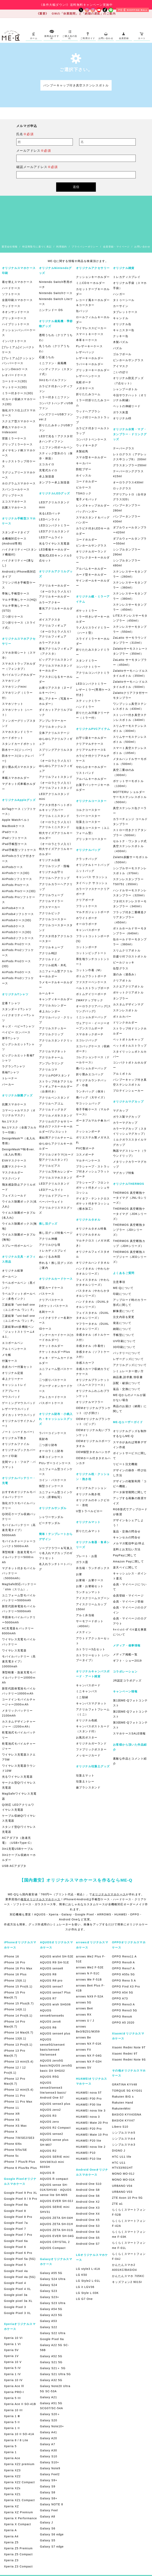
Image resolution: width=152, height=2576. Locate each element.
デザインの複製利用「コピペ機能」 (130, 1484)
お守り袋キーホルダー (91, 737)
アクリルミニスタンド (54, 815)
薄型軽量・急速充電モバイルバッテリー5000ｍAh (19, 1557)
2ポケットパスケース (53, 1305)
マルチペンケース (88, 1160)
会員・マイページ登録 (128, 1601)
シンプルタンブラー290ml (127, 552)
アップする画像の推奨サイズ (130, 1501)
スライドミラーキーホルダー (93, 641)
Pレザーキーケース (89, 346)
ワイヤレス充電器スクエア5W (19, 1757)
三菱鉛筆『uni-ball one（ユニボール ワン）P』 (19, 1318)
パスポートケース (51, 1403)
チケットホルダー (51, 1345)
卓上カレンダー (49, 1011)
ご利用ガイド (87, 38)
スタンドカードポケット (19, 743)
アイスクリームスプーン (93, 1598)
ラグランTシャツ (13, 1066)
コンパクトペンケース (91, 439)
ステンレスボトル (125, 1010)
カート (142, 38)
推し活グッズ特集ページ (56, 1232)
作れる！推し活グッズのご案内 (56, 1265)
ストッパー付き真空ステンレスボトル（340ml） (130, 717)
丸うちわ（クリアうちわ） (54, 348)
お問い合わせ (105, 38)
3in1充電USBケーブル (17, 1848)
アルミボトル (122, 1073)
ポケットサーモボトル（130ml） (128, 783)
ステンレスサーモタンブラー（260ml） (130, 574)
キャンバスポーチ (88, 930)
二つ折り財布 (48, 1445)
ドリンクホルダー (125, 1022)
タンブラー (120, 998)
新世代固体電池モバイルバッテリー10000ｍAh (19, 1691)
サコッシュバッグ (88, 1103)
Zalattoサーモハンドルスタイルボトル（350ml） (130, 673)
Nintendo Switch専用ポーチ (55, 284)
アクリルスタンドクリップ (56, 1043)
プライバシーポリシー (85, 246)
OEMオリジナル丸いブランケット (93, 1432)
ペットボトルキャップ (128, 1039)
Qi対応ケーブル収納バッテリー (19, 1516)
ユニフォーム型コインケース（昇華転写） (56, 1495)
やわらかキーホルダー (91, 766)
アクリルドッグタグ (53, 1109)
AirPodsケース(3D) (15, 873)
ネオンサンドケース (16, 312)
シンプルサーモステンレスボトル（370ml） (130, 871)
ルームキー (46, 993)
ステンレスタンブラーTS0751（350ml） (128, 882)
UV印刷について (124, 1341)
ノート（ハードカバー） (19, 1431)
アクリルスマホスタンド (56, 1177)
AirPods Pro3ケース (16, 972)
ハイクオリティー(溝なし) (18, 563)
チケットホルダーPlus (54, 1351)
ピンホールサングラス (91, 545)
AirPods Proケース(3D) (19, 891)
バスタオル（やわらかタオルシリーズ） (93, 1293)
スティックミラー (88, 700)
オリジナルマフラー (90, 1402)
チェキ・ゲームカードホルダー (56, 1360)
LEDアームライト (51, 537)
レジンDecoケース (15, 369)
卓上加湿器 (46, 476)
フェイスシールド (14, 1195)
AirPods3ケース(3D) (16, 932)
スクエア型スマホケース (19, 421)
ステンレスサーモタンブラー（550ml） (130, 629)
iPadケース (10, 832)
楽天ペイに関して (125, 1567)
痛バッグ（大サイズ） (91, 1097)
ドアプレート (11, 1390)
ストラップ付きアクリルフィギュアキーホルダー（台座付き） (56, 1086)
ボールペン (9, 1276)
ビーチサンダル (49, 1523)
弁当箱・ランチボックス (93, 1568)
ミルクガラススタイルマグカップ (130, 1142)
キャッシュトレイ (14, 1384)
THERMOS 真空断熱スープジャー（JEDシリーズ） (130, 1256)
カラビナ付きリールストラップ (93, 431)
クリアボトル (122, 980)
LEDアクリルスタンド (54, 531)
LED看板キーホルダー (54, 549)
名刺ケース (46, 1311)
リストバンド (85, 772)
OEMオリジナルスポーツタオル (93, 1443)
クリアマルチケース (90, 743)
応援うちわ (46, 357)
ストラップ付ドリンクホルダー (130, 1031)
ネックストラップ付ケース (19, 464)
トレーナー (9, 1078)
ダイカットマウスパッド (19, 1415)
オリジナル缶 (122, 324)
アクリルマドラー (51, 901)
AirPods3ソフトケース (18, 938)
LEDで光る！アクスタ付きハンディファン (56, 439)
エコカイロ (46, 464)
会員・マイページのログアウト (130, 1621)
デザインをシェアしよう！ (128, 1523)
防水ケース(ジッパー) (17, 749)
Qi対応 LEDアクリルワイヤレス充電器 (18, 1807)
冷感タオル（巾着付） (91, 1345)
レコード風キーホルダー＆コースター (93, 302)
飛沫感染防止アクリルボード (19, 1187)
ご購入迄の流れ (69, 37)
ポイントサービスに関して (130, 1456)
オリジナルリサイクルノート (19, 1423)
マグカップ (120, 1110)
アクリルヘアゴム (51, 1103)
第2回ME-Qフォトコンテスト (130, 1714)
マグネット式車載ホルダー (19, 786)
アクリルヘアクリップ (54, 878)
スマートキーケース (90, 334)
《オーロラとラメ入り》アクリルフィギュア (56, 634)
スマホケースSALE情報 (129, 1733)
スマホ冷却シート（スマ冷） (19, 655)
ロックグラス (122, 488)
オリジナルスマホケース (109, 1894)
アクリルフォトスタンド (56, 776)
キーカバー (83, 463)
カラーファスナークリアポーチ (93, 891)
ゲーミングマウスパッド (19, 1403)
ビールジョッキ (123, 962)
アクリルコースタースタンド (56, 928)
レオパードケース (14, 375)
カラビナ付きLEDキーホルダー (93, 531)
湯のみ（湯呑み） (125, 974)
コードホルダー (86, 481)
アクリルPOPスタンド (54, 1075)
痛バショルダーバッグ (91, 1068)
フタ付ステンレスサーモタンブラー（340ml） (130, 904)
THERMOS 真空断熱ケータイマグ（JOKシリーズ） (130, 1213)
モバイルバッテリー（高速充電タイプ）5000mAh (19, 1530)
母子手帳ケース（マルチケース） (93, 1112)
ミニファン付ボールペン (56, 447)
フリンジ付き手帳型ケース (19, 585)
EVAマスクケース (14, 1160)
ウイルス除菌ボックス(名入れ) (19, 1204)
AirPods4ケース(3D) (16, 920)
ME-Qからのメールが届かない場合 (129, 1397)
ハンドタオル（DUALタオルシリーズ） (92, 1304)
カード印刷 (9, 1456)
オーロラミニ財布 (51, 1451)
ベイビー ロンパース (16, 1032)
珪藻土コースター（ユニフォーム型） (93, 830)
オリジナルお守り (51, 872)
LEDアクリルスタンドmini (54, 505)
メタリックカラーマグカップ (130, 1164)
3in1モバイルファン (53, 380)
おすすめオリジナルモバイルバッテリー (19, 1494)
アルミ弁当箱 (85, 1615)
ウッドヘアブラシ (88, 411)
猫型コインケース (51, 1486)
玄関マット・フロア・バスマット (19, 1464)
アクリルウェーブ (51, 895)
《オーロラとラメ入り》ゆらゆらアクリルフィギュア (56, 765)
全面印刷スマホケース (17, 300)
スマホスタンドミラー (17, 731)
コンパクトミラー (88, 666)
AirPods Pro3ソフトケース (18, 981)
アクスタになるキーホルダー (56, 679)
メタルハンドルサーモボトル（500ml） (130, 761)
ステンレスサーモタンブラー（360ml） (130, 585)
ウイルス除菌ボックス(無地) (19, 1226)
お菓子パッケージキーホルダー (93, 787)
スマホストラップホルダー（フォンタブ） (19, 666)
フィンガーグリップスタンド (19, 723)
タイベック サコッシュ (92, 883)
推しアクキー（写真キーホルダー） (56, 701)
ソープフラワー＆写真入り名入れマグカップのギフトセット (56, 1553)
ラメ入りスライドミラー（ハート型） (93, 630)
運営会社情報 (10, 246)
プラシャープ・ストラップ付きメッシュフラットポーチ (93, 1171)
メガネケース (85, 388)
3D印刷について (124, 1347)
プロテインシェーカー (128, 1090)
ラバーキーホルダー (90, 364)
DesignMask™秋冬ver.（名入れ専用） (18, 1152)
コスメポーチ (85, 1154)
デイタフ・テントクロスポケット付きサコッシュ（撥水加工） (93, 1203)
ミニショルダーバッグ (91, 1017)
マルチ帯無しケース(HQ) (19, 599)
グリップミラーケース (17, 444)
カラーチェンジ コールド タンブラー (130, 821)
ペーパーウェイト (51, 1201)
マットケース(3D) (14, 387)
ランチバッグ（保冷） (91, 1091)
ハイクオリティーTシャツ (18, 1018)
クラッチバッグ (86, 858)
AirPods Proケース (15, 885)
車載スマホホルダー (16, 777)
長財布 (43, 1439)
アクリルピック (49, 913)
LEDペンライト (49, 519)
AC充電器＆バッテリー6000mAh (18, 1631)
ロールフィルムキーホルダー (93, 320)
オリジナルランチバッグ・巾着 (91, 1083)
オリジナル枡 (122, 418)
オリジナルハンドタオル (93, 1262)
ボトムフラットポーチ (91, 976)
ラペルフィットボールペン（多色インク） (19, 1296)
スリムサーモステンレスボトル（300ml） (130, 728)
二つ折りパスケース (53, 1379)
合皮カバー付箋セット (17, 1366)
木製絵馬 (82, 451)
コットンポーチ (86, 947)
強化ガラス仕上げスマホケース (19, 413)
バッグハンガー (86, 511)
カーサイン (120, 306)
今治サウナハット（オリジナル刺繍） (130, 398)
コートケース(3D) (14, 381)
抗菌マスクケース (14, 1166)
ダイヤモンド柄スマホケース (19, 453)
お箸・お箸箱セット (90, 1586)
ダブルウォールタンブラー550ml (130, 541)
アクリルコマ (48, 1069)
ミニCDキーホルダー (90, 282)
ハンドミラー (85, 706)
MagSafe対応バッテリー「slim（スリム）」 (19, 1587)
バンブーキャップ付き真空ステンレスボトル (76, 85)
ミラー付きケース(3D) (17, 393)
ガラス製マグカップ (127, 1116)
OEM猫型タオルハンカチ (93, 1452)
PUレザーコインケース (55, 1463)
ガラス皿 (82, 1562)
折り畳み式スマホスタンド (19, 769)
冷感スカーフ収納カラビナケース (93, 1371)
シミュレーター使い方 (128, 1371)
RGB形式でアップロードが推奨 (130, 1512)
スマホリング (11, 680)
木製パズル (120, 342)
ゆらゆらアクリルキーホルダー (56, 1146)
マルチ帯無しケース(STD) (16, 608)
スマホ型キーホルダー (91, 457)
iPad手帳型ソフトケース (19, 849)
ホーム (33, 38)
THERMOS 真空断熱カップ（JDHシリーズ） (129, 1243)
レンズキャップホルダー (93, 505)
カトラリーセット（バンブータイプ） (93, 1658)
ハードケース (11, 288)
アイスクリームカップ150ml (91, 1607)
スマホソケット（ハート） (17, 712)
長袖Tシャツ (10, 1072)
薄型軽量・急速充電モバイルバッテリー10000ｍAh (19, 1677)
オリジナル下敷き (14, 1438)
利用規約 (61, 246)
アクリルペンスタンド (54, 1097)
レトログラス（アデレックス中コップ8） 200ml (130, 457)
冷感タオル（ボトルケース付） (93, 1337)
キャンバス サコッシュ (92, 877)
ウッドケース (11, 306)
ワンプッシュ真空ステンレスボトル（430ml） (130, 706)
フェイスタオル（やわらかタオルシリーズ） (93, 1282)
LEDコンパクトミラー (54, 525)
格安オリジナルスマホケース (40, 1899)
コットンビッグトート (91, 953)
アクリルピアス (49, 1165)
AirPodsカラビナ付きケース (18, 858)
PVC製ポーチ (85, 1148)
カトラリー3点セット (90, 1649)
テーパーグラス (123, 448)
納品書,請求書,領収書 (128, 1377)
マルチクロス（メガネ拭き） (93, 1243)
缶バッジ (82, 311)
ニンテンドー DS (51, 310)
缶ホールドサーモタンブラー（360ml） (130, 942)
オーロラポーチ (86, 924)
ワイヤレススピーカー (91, 328)
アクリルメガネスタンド (56, 1115)
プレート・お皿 (86, 1556)
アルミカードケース (53, 1397)
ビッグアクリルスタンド (56, 659)
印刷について (122, 1293)
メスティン (83, 1632)
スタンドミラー (86, 660)
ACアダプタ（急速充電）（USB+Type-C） (17, 1840)
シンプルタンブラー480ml (127, 563)
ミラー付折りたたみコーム (93, 403)
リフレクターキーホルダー (93, 560)
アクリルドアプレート (54, 1195)
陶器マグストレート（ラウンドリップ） (130, 1153)
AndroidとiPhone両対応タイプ (19, 574)
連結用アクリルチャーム (56, 1137)
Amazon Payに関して (128, 1561)
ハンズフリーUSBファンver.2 (56, 417)
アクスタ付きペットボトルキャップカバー (56, 807)
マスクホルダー (12, 1172)
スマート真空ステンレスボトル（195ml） (130, 750)
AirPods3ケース (13, 926)
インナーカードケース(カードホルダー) (56, 1337)
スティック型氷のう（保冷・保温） (56, 456)
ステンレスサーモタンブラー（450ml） (130, 607)
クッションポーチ (88, 1131)
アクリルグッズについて (130, 1365)
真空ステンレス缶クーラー (130, 811)
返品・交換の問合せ (127, 1531)
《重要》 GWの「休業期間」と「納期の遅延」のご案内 (76, 13)
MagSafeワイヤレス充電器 (19, 1796)
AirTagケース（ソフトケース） (19, 811)
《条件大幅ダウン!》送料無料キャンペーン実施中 (76, 4)
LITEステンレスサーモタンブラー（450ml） (130, 618)
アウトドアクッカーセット (93, 1641)
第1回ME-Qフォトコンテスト (130, 1703)
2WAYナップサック (89, 1000)
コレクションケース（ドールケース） (93, 1060)
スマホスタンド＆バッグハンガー (93, 520)
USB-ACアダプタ (14, 1865)
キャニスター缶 (123, 330)
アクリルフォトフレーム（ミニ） (93, 1712)
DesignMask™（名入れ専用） (18, 1141)
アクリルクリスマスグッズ (56, 1210)
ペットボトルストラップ (130, 1045)
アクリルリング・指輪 (54, 866)
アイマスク (120, 366)
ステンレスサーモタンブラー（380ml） (130, 596)
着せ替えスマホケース (17, 282)
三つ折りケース (12, 616)
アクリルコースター (53, 919)
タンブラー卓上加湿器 (54, 482)
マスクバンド (11, 1178)
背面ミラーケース (14, 438)
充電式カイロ (48, 470)
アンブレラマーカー (53, 720)
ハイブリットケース (16, 324)
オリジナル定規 (12, 1373)
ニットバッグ (85, 870)
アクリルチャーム (51, 1057)
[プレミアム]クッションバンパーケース (18, 361)
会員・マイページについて (130, 1587)
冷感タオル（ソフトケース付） (93, 1354)
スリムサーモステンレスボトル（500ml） (130, 739)
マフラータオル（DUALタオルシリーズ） (92, 1326)
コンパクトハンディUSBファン (56, 406)
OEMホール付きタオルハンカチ (93, 1461)
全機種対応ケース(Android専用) (14, 541)
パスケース (46, 1293)
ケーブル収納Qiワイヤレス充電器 (19, 1818)
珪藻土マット (85, 1775)
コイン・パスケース (53, 1480)
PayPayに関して (124, 1555)
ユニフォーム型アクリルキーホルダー (56, 974)
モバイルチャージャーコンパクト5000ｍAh (19, 1544)
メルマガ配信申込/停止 (129, 1543)
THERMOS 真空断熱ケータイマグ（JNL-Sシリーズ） (130, 1197)
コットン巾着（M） (89, 970)
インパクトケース (14, 341)
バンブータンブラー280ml (127, 508)
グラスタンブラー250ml (129, 465)
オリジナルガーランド (91, 551)
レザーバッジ (85, 352)
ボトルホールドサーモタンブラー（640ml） (130, 931)
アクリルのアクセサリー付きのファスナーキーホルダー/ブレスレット (56, 1126)
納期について (122, 1329)
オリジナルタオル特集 (91, 1228)
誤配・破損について (127, 1383)
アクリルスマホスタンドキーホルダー (56, 668)
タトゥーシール (123, 300)
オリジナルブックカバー (19, 1450)
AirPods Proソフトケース (18, 899)
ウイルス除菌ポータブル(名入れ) (19, 1215)
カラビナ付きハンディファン (56, 389)
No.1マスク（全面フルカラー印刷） (19, 1130)
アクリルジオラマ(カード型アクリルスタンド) (56, 1157)
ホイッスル (83, 475)
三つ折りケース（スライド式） (19, 625)
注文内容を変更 (123, 1317)
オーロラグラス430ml (128, 482)
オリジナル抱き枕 (88, 1494)
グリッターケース (14, 318)
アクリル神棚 (48, 1238)
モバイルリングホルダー (19, 674)
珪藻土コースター (88, 821)
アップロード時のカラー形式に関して (130, 1302)
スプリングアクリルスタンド (56, 752)
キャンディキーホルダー (56, 999)
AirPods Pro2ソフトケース (18, 952)
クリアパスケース (51, 1299)
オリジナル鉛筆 (12, 1270)
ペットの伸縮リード (127, 406)
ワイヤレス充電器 (14, 1650)
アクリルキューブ (51, 947)
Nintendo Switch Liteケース (56, 301)
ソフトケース (11, 294)
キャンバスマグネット (91, 1703)
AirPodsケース (12, 867)
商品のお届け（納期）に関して (130, 1409)
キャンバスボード (88, 1685)
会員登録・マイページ (116, 246)
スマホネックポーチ (90, 1034)
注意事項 (119, 1282)
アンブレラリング (51, 1063)
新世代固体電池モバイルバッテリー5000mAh (19, 1609)
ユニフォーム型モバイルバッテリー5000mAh (19, 1598)
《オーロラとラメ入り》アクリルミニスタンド (56, 824)
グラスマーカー (49, 907)
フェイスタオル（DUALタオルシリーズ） (92, 1315)
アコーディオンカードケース (56, 1388)
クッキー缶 (120, 336)
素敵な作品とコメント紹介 (130, 1761)
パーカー (8, 1084)
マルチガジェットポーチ (93, 912)
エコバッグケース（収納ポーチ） (93, 1049)
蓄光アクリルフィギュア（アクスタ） (56, 651)
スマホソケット (12, 703)
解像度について (123, 1311)
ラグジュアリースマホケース (19, 475)
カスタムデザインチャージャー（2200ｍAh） (19, 1724)
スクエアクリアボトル (128, 986)
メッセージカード (88, 1755)
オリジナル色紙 (86, 1720)
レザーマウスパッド (16, 1409)
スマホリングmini (14, 686)
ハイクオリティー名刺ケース (56, 1320)
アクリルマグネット (53, 1051)
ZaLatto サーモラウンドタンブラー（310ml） (130, 640)
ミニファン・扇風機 (53, 363)
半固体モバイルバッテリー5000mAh (19, 1620)
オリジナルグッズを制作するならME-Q (130, 1433)
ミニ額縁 (82, 1697)
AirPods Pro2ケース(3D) (16, 964)
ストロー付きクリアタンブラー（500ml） (130, 832)
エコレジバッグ (86, 1040)
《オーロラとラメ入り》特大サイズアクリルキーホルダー (56, 848)
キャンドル (120, 318)
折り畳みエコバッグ (90, 1074)
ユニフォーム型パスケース (56, 1371)
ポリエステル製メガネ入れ (93, 1140)
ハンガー (119, 294)
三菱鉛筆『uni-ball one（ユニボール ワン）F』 (19, 1307)
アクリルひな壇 (49, 1244)
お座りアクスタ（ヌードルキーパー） (56, 690)
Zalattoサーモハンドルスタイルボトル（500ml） (130, 684)
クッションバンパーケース (19, 332)
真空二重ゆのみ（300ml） (123, 772)
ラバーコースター (88, 815)
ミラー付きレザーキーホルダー (93, 619)
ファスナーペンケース (91, 982)
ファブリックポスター (91, 1749)
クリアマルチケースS (91, 749)
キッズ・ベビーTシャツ (18, 1026)
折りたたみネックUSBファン (56, 428)
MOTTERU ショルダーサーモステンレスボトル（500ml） (130, 797)
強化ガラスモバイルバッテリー (19, 1506)
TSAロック (84, 493)
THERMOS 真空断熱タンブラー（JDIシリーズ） (129, 1229)
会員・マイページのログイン (130, 1610)
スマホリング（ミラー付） (17, 695)
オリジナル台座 (49, 860)
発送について (122, 1323)
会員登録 (124, 38)
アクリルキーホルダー (54, 585)
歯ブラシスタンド (88, 1787)
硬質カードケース (51, 1287)
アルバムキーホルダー (91, 568)
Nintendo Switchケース (55, 293)
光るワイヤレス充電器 (17, 1776)
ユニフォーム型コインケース (56, 1471)
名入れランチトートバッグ (56, 1566)
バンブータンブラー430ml (127, 519)
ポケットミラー (86, 610)
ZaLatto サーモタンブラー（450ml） (130, 662)
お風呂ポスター (86, 1737)
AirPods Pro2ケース (16, 944)
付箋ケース (9, 1360)
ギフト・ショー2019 (127, 1660)
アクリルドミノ (49, 959)
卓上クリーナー (12, 1378)
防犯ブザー (83, 469)
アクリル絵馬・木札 (53, 965)
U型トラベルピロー (89, 1511)
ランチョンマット (88, 1592)
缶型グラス (120, 968)
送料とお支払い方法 (127, 1549)
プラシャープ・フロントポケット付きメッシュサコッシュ (93, 1187)
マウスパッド (11, 1396)
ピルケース (83, 487)
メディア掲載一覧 (125, 1654)
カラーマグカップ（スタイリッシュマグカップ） (130, 1131)
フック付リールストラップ (93, 420)
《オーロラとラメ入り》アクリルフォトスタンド (56, 785)
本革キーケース (86, 340)
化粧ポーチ (83, 382)
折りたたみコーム (88, 394)
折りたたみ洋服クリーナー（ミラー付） (93, 715)
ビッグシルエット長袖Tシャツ (18, 1058)
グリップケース (12, 495)
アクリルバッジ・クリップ (56, 1020)
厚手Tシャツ (10, 1038)
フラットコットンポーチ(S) (93, 939)
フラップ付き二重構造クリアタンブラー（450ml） (130, 917)
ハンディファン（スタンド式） (56, 372)
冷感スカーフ (85, 1362)
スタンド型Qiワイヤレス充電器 (19, 1829)
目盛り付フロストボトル (130, 956)
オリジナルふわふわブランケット (93, 1393)
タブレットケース (125, 312)
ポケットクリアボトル (128, 992)
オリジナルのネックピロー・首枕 (93, 1503)
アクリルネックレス (53, 726)
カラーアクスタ (49, 642)
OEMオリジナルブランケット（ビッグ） (93, 1421)
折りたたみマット (88, 1531)
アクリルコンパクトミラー (93, 675)
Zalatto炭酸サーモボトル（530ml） (130, 859)
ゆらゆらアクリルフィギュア (56, 741)
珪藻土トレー (85, 1781)
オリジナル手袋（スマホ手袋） (130, 285)
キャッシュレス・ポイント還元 (130, 1576)
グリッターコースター (91, 839)
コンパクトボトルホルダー (130, 1065)
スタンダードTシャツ (17, 1009)
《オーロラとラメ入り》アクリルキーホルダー (56, 594)
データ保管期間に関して (130, 1492)
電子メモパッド (86, 499)
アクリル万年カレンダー (56, 1171)
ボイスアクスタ (49, 619)
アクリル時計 (48, 953)
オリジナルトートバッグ (93, 864)
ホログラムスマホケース (19, 483)
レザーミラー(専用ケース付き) (93, 692)
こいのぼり (120, 372)
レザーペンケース (88, 376)
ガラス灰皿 (120, 412)
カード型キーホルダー (91, 574)
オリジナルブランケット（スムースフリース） (93, 1382)
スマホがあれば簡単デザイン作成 (130, 1445)
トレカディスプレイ (53, 1250)
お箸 (79, 1574)
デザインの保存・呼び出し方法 (130, 1473)
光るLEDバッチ (49, 513)
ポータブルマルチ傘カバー (93, 1123)
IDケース (45, 1328)
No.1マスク (10, 1121)
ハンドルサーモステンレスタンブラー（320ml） (130, 893)
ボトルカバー (122, 1016)
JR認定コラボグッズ (127, 1680)
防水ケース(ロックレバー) (18, 758)
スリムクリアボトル (127, 950)
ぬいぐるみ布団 (49, 1256)
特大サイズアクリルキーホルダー (56, 835)
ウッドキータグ (86, 445)
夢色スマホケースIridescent (14, 430)
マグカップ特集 (123, 1172)
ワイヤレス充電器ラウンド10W (19, 1768)
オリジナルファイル (16, 1444)
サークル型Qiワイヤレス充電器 (19, 1785)
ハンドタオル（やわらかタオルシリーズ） (93, 1271)
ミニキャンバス (86, 1691)
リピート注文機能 (125, 1464)
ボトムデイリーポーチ (91, 994)
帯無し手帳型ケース (16, 593)
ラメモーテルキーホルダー (56, 985)
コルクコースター (88, 809)
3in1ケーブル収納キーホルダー (19, 1857)
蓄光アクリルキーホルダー (56, 611)
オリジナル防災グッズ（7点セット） (128, 380)
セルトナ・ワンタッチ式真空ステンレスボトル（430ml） (130, 846)
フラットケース (86, 906)
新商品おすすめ (51, 37)
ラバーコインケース (53, 1433)
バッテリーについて (127, 1353)
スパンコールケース (16, 489)
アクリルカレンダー (53, 1005)
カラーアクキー (49, 602)
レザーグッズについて (128, 1359)
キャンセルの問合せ (127, 1537)
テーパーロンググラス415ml (128, 474)
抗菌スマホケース (14, 507)
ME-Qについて (123, 1287)
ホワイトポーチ (86, 918)
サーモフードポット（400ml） (90, 1624)
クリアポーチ (85, 899)
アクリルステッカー (53, 1028)
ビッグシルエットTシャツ (18, 1047)
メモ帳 (6, 1354)
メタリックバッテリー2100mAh (17, 1713)
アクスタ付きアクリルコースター (56, 939)
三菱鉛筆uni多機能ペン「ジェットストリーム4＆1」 (18, 1331)
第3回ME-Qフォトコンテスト (130, 1725)
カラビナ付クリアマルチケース (93, 758)
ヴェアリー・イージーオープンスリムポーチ (93, 1026)
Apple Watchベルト (16, 819)
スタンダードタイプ (16, 532)
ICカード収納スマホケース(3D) (19, 402)
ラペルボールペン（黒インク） (19, 1285)
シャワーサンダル (51, 1517)
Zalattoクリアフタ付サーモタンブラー (130, 695)
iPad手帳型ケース (14, 844)
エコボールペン (12, 1342)
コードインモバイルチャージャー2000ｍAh (19, 1702)
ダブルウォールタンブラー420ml (130, 530)
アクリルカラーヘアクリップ (56, 887)
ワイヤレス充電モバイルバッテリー (19, 1642)
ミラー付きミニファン (54, 397)
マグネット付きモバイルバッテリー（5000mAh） (19, 1573)
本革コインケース (51, 1457)
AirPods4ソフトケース (18, 914)
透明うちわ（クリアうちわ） (56, 337)
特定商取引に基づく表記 (37, 246)
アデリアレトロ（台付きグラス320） (130, 497)
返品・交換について (127, 1389)
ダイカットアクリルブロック (56, 712)
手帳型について (123, 1334)
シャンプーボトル (125, 389)
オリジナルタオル (88, 1234)
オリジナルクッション (91, 1488)
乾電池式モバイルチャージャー (19, 1746)
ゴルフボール (122, 354)
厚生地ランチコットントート (93, 961)
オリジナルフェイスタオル (93, 1254)
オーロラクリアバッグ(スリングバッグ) (93, 1009)
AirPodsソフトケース (17, 879)
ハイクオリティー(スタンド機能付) (19, 552)
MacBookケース (13, 826)
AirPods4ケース (13, 908)
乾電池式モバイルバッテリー (19, 1735)
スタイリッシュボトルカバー (130, 1054)
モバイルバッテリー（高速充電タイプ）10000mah (19, 1661)
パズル (117, 348)
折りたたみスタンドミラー (93, 652)
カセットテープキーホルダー (93, 291)
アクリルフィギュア (53, 625)
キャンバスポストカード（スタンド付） (93, 1729)
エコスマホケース (14, 501)
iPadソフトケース (14, 838)
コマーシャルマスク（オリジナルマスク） (19, 1113)
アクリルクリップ (51, 1034)
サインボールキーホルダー (93, 583)
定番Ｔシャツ (11, 1003)
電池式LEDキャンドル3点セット (55, 558)
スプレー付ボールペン (17, 1245)
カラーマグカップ (125, 1122)
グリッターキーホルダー (93, 370)
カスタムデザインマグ (128, 1004)
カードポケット (12, 737)
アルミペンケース (14, 1348)
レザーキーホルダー (90, 358)
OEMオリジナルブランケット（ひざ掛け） (93, 1410)
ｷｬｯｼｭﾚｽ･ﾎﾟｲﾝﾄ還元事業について (130, 1632)
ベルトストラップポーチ (93, 988)
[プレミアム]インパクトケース (18, 350)
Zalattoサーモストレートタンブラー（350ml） (130, 651)
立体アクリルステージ (54, 732)
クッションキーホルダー (93, 277)
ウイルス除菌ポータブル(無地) (19, 1237)
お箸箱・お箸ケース (90, 1580)
